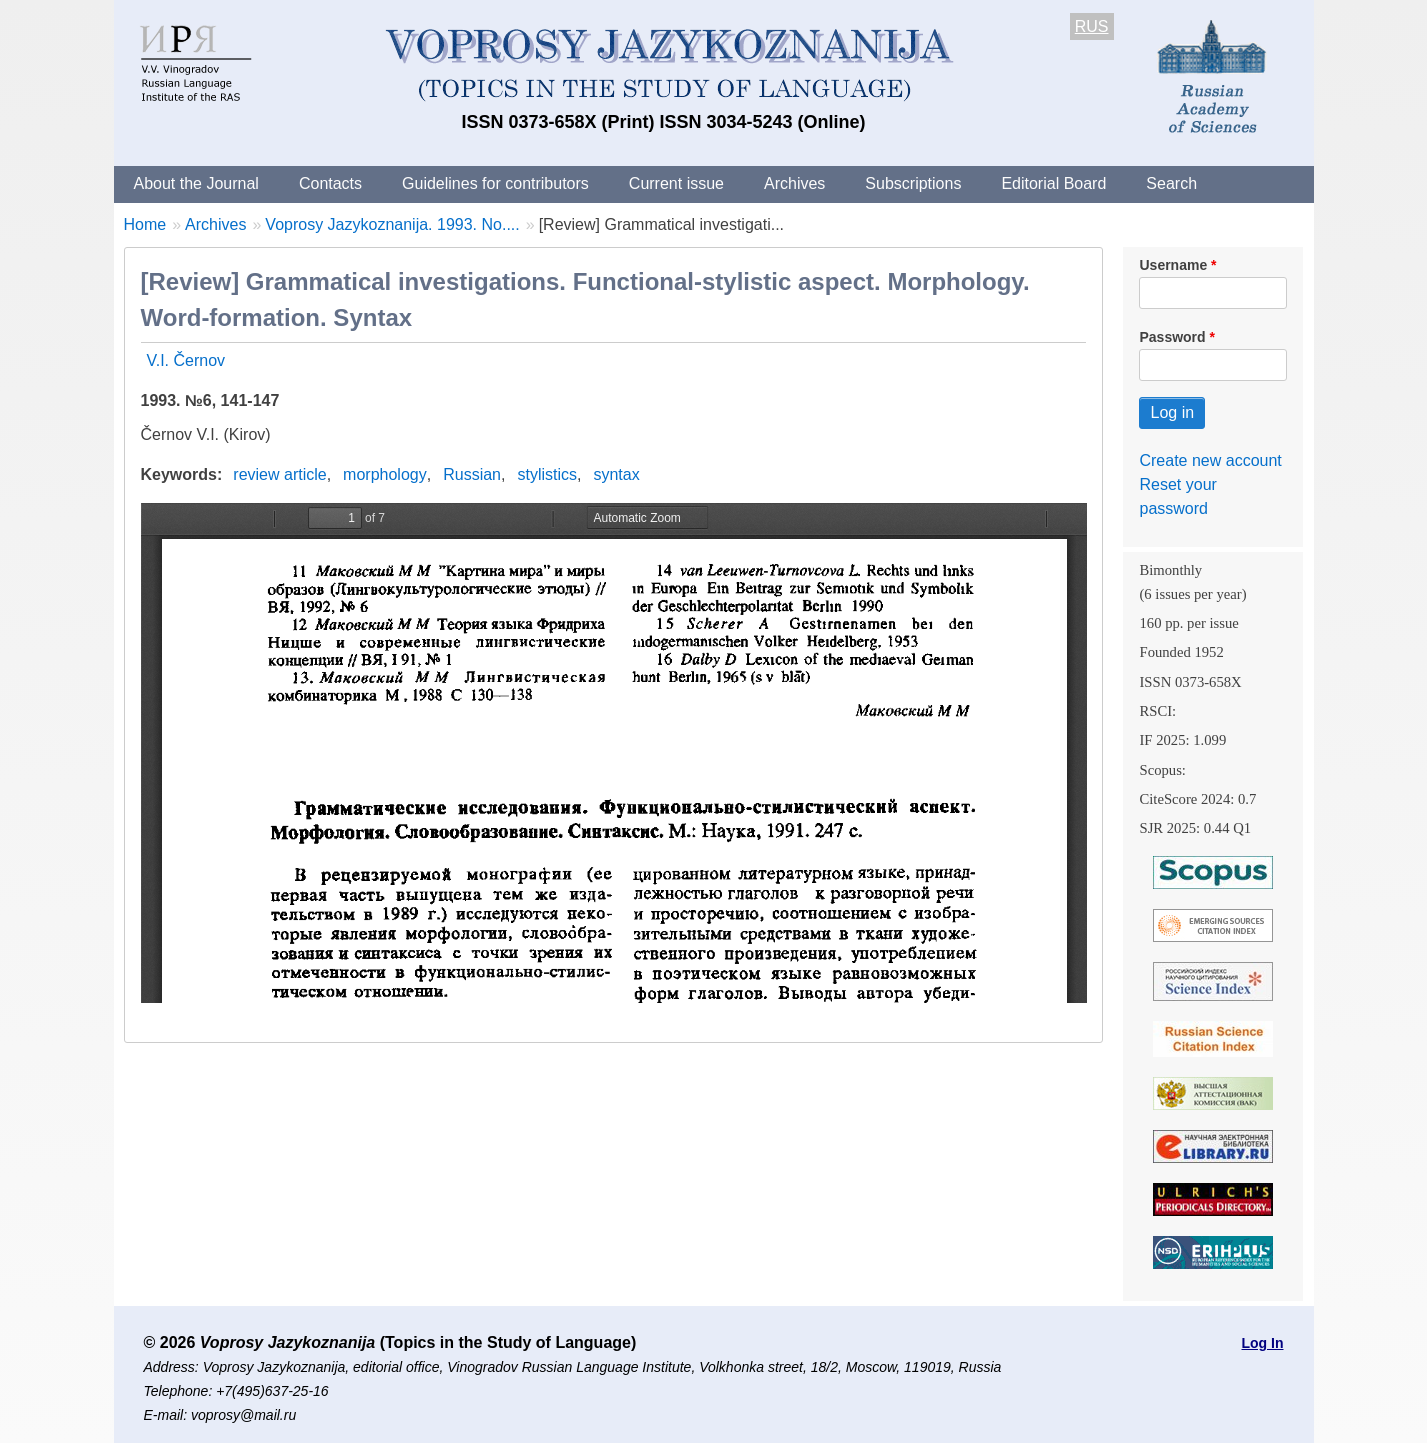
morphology (385, 474)
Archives (794, 183)
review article (279, 474)
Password (1172, 337)
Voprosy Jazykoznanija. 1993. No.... (392, 224)
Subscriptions (913, 183)
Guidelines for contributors (495, 183)
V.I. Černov (186, 360)
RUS (1092, 26)
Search (1171, 183)
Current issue (676, 183)
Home (145, 224)
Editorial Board (1053, 183)
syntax (616, 474)
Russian (472, 474)
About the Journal (196, 183)
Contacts (330, 183)
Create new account (1210, 460)
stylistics (547, 474)
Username (1173, 265)
